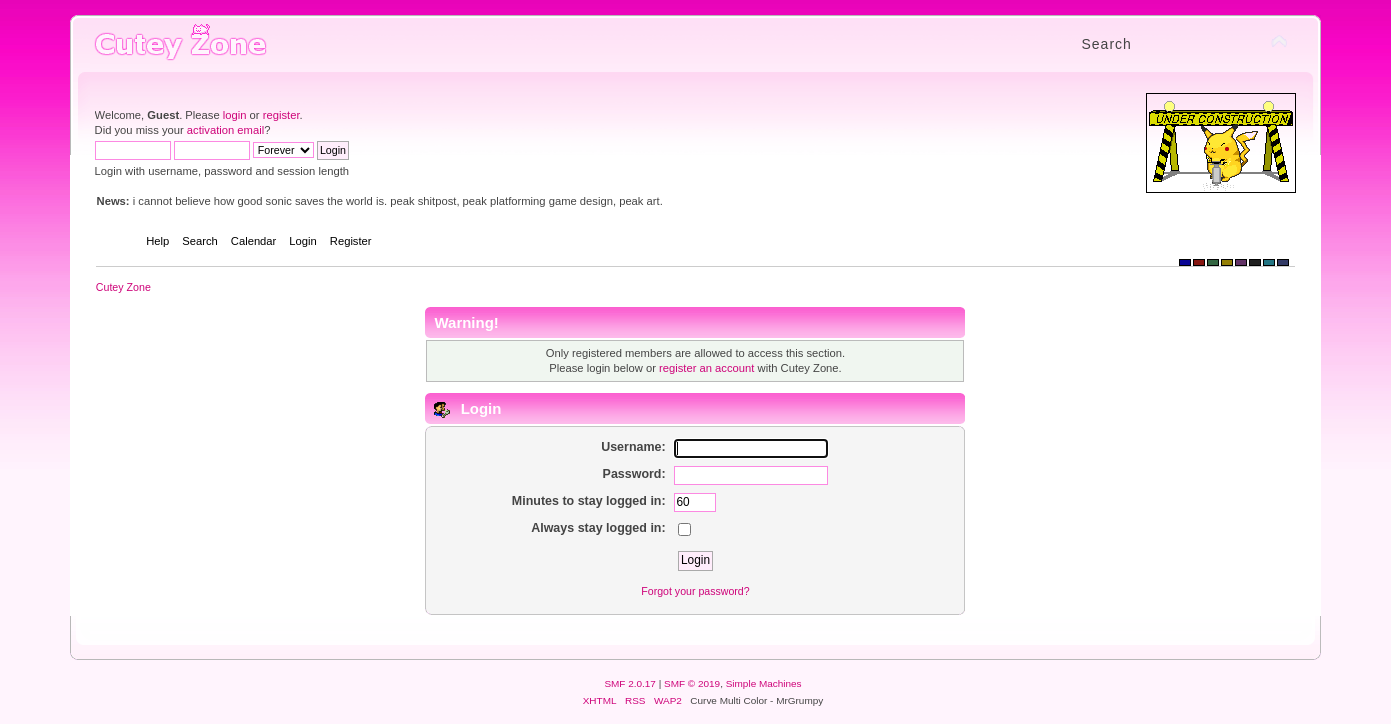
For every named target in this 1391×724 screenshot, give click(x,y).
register (281, 115)
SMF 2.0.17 (630, 683)
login (235, 115)
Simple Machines (764, 683)
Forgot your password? (695, 591)
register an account (706, 368)
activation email (225, 130)
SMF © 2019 (692, 683)
